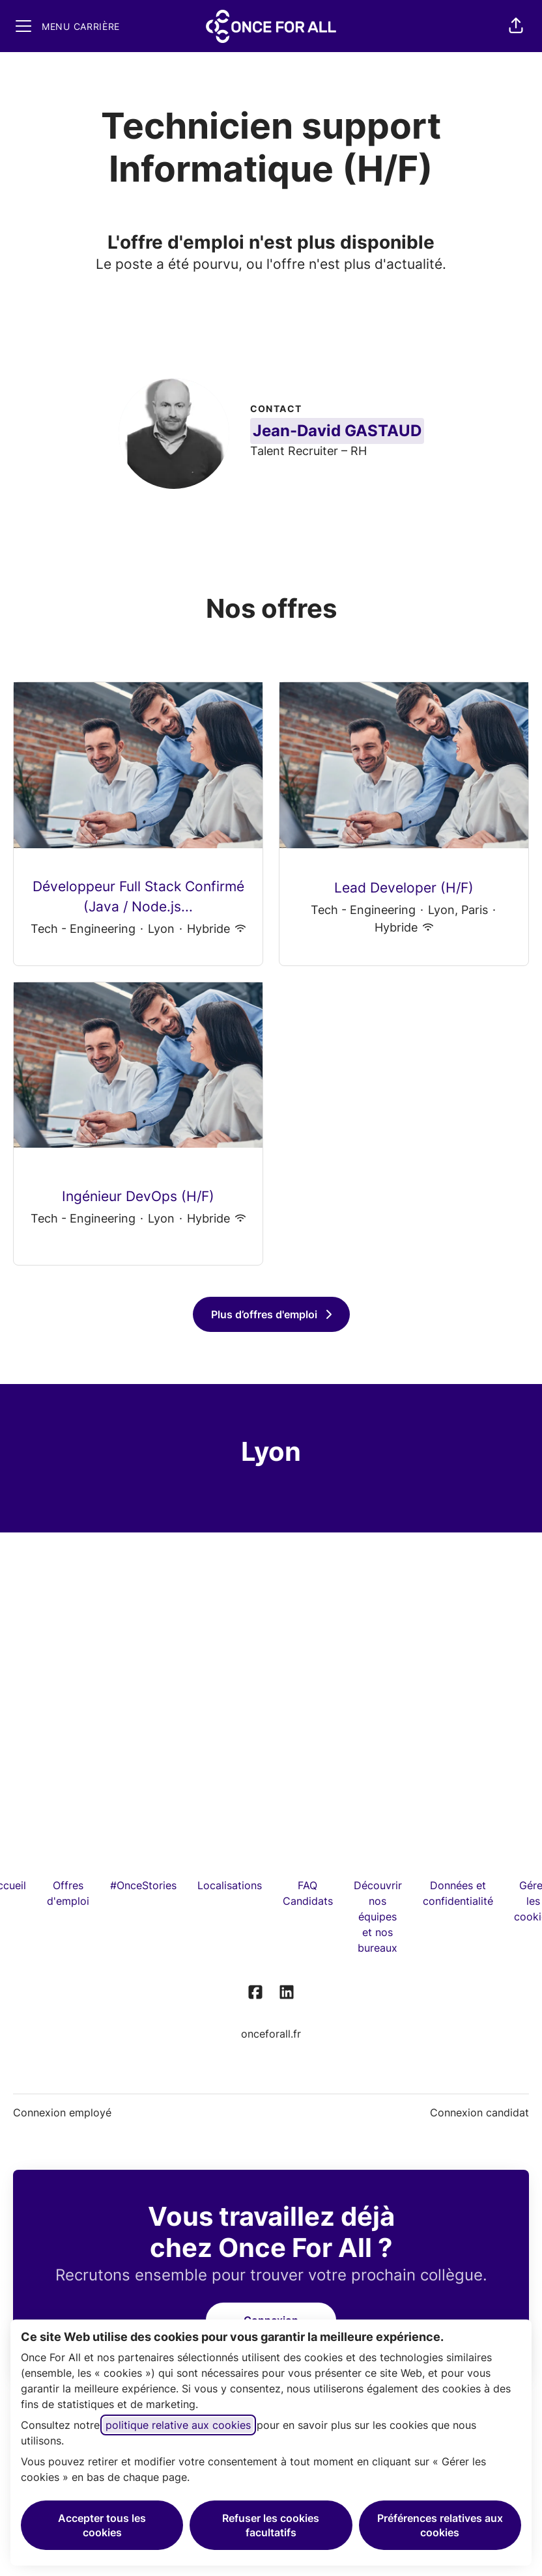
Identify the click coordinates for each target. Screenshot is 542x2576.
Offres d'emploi (68, 1893)
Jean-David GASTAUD (337, 430)
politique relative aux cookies (178, 2424)
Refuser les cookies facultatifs (270, 2525)
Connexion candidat (479, 2112)
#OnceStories (143, 1885)
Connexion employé (62, 2112)
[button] (516, 26)
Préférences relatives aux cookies (440, 2525)
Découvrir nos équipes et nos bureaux (378, 1916)
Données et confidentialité (458, 1893)
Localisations (229, 1885)
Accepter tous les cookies (102, 2525)
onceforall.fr (271, 2033)
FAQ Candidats (308, 1893)
